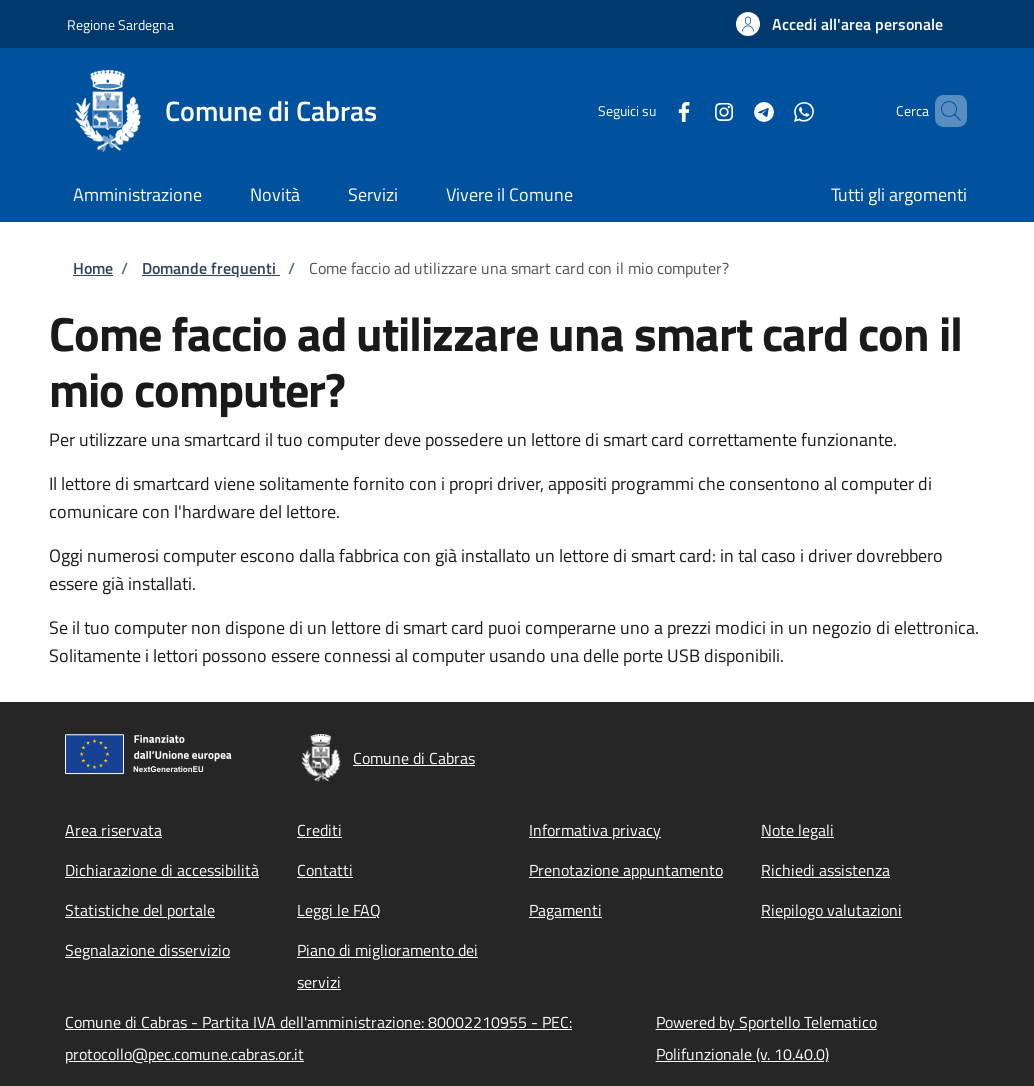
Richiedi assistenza (825, 870)
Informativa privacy (595, 830)
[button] (839, 24)
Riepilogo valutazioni (831, 910)
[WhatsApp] (770, 110)
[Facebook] (650, 110)
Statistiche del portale (140, 910)
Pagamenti (565, 910)
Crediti (319, 830)
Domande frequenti (211, 268)
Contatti (325, 870)
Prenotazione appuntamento (626, 870)
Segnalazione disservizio (147, 950)
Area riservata (113, 830)
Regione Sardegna (120, 24)
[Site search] (943, 111)
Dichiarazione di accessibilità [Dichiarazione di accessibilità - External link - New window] (162, 870)
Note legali (797, 830)
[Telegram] (730, 110)
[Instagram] (690, 110)
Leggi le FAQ (339, 910)
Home (93, 268)
